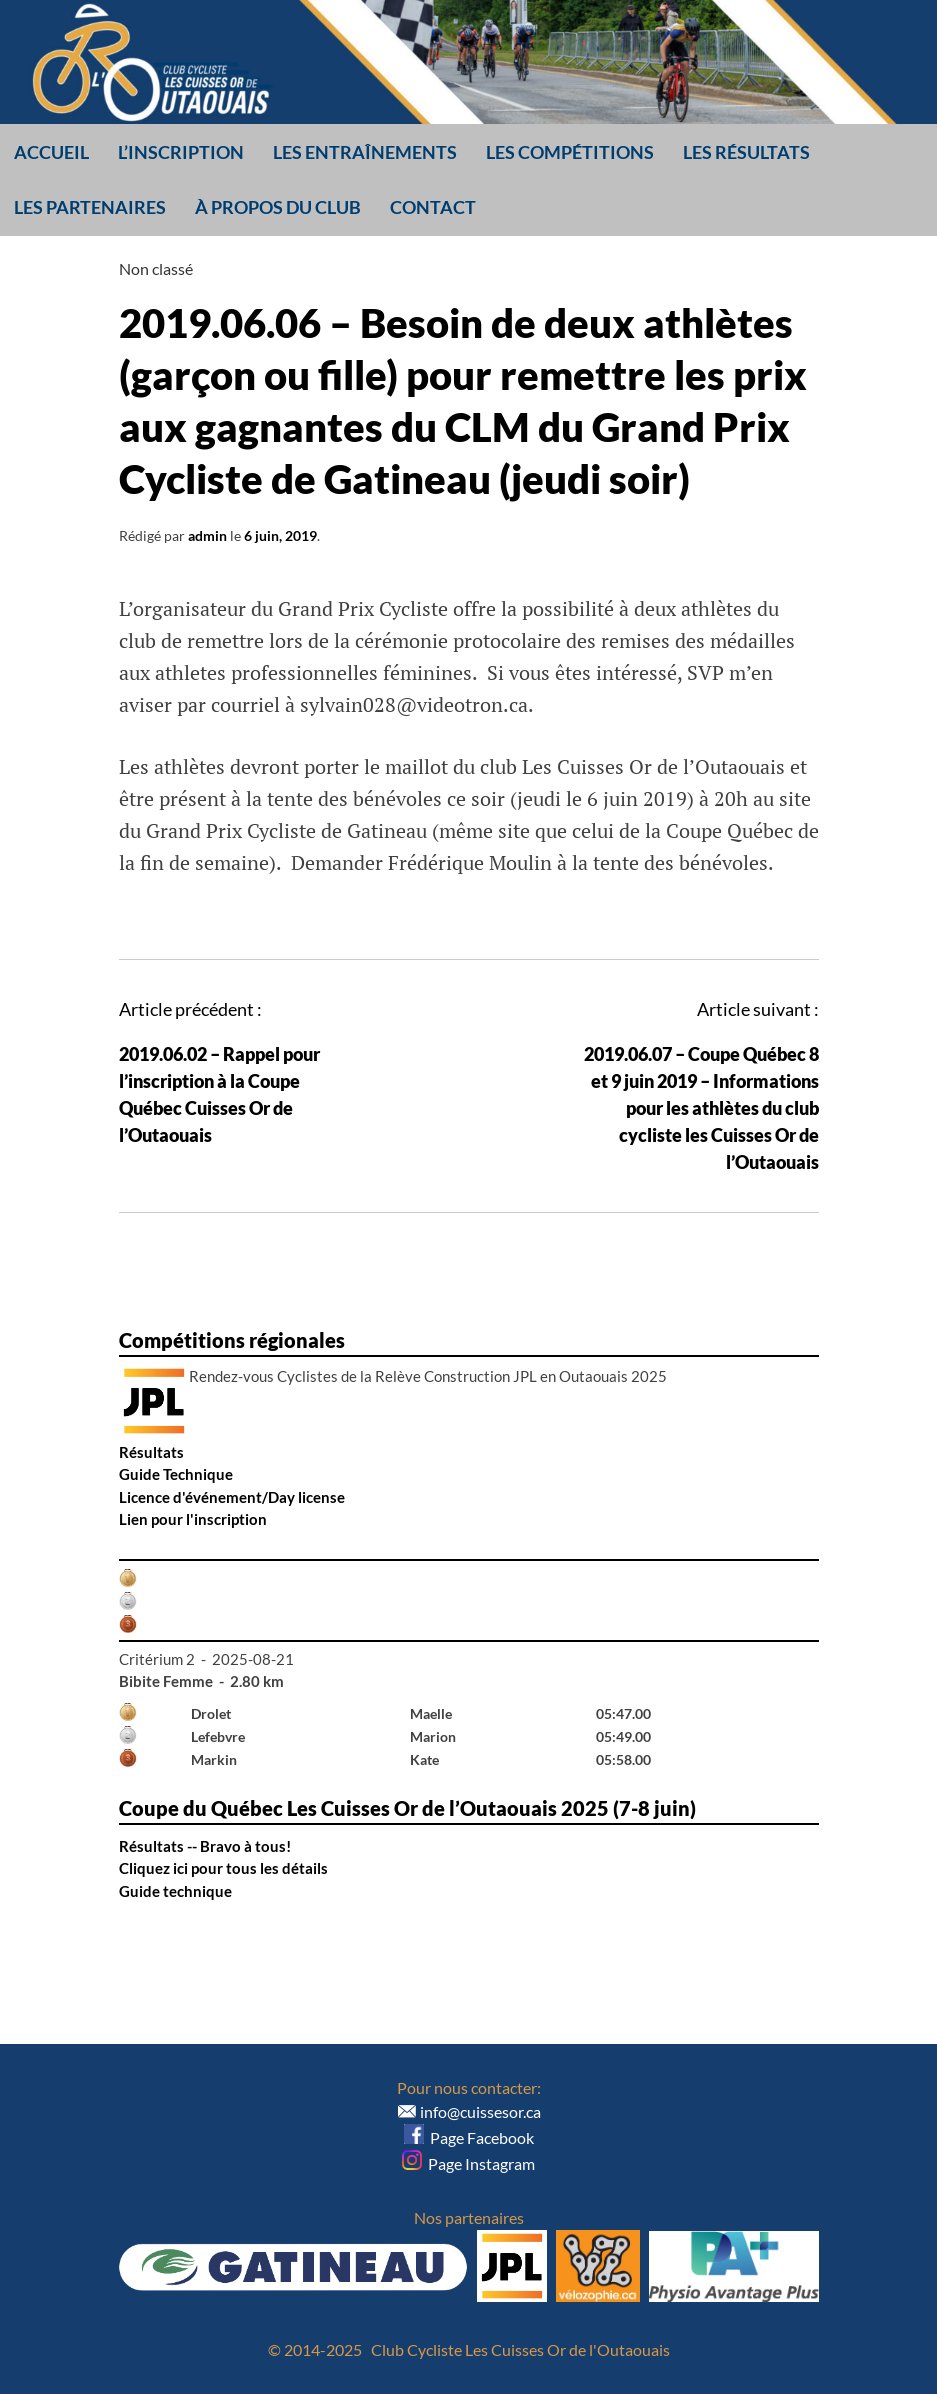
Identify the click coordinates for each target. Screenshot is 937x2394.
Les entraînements (365, 152)
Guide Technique (176, 1474)
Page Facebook (469, 2137)
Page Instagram (468, 2163)
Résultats (151, 1452)
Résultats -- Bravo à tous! (205, 1846)
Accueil (51, 152)
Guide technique (175, 1891)
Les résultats (746, 152)
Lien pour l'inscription (193, 1519)
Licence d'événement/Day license (232, 1497)
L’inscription (181, 152)
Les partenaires (90, 207)
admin (207, 535)
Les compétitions (570, 152)
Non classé (156, 268)
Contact (433, 207)
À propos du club (278, 207)
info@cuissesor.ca (480, 2111)
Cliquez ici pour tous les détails (223, 1868)
